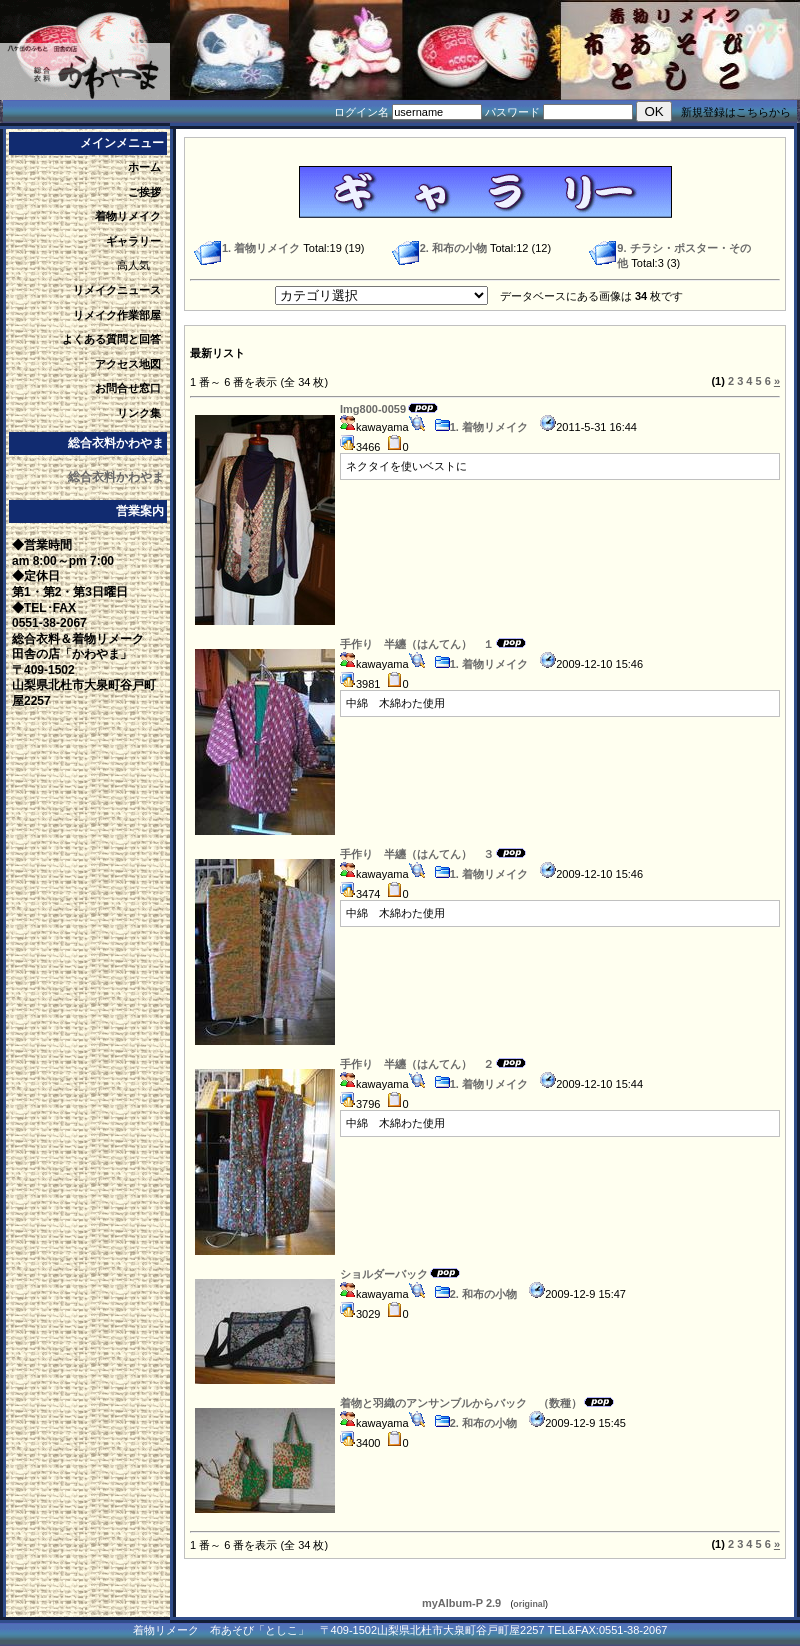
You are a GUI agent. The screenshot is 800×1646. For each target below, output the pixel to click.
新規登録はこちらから (736, 112)
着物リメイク (128, 216)
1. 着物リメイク (481, 427)
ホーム (144, 167)
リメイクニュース (117, 290)
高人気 (133, 265)
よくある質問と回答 (111, 339)
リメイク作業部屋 (117, 315)
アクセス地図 (128, 364)
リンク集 (139, 413)
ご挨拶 (144, 192)
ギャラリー (133, 241)
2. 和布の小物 (475, 1294)
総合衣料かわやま (116, 477)
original (529, 1604)
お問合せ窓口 (128, 388)
